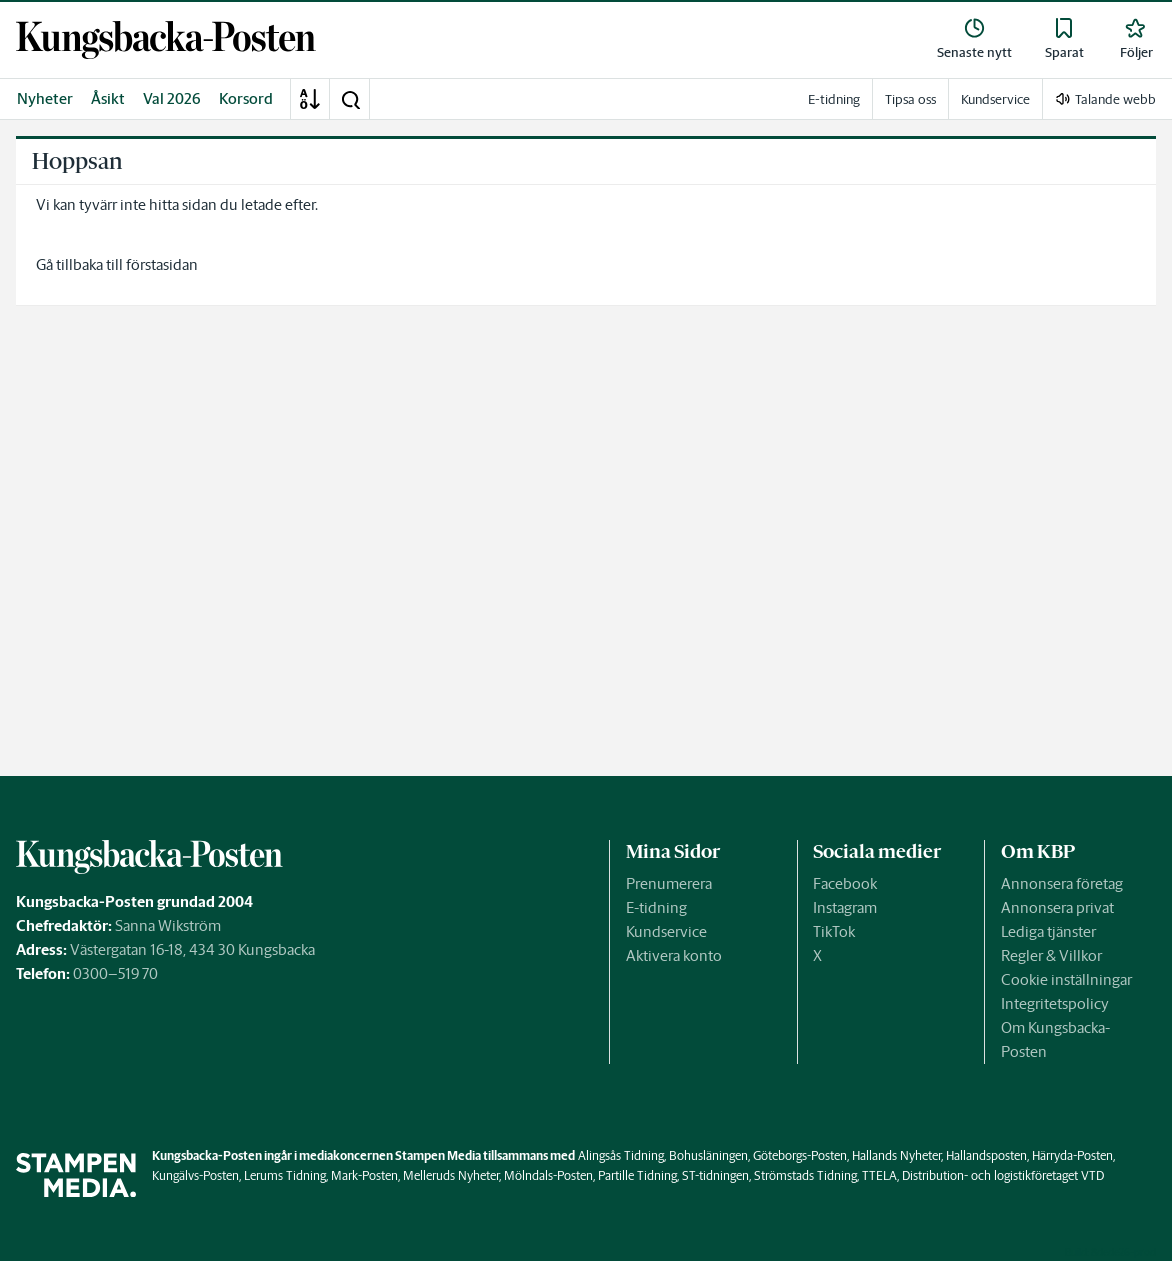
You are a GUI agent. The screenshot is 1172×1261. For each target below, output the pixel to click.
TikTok (834, 931)
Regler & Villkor (1051, 955)
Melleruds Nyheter (451, 1175)
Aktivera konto (674, 955)
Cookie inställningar (1066, 979)
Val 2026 (172, 98)
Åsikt (108, 98)
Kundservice (666, 931)
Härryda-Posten (1072, 1155)
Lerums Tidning (285, 1175)
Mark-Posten (364, 1175)
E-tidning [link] (834, 99)
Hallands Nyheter (896, 1155)
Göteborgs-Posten (800, 1155)
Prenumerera (669, 883)
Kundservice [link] (995, 99)
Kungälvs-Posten (195, 1175)
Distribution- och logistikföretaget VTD (1003, 1175)
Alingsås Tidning (621, 1155)
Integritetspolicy (1055, 1003)
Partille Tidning (637, 1175)
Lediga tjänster (1048, 931)
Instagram (845, 907)
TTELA (879, 1175)
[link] (166, 40)
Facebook (845, 883)
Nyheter (45, 98)
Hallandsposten (986, 1155)
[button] (350, 99)
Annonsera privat (1057, 907)
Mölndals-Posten (548, 1175)
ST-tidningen (715, 1175)
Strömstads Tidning (805, 1175)
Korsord (246, 98)
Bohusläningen (708, 1155)
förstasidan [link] (162, 264)
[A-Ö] (310, 99)
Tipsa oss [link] (910, 99)
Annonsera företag (1062, 883)
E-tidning (656, 907)
